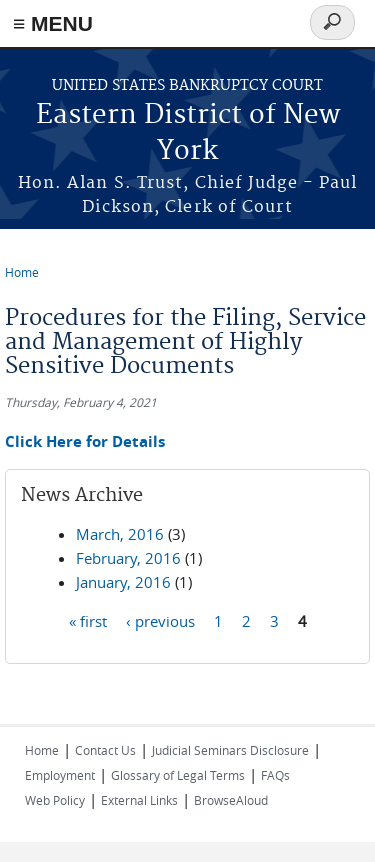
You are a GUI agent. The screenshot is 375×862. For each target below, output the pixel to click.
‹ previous (160, 621)
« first (88, 621)
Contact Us (105, 750)
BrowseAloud (231, 800)
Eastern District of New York (188, 133)
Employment (60, 775)
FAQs (275, 775)
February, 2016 (128, 558)
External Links (139, 800)
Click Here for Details (85, 441)
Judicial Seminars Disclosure (230, 750)
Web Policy (55, 800)
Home (22, 272)
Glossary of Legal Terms (178, 775)
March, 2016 (120, 534)
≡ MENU (53, 23)
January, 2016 (123, 582)
